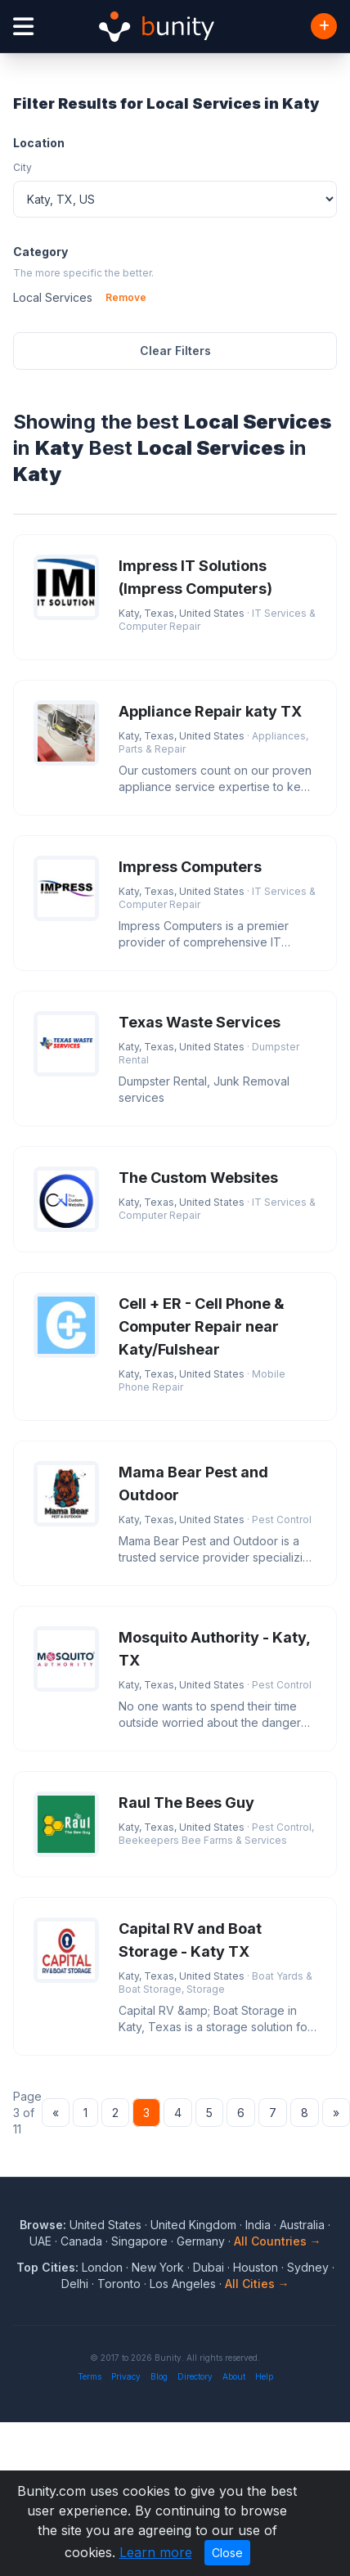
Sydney (308, 2267)
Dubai (208, 2267)
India (258, 2225)
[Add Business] (324, 26)
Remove (125, 297)
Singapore (139, 2241)
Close (227, 2553)
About (233, 2376)
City (22, 167)
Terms (89, 2376)
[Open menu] (23, 26)
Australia (302, 2225)
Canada (81, 2241)
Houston (255, 2267)
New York (158, 2267)
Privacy (126, 2376)
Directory (195, 2376)
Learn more (155, 2552)
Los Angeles (183, 2284)
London (102, 2267)
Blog (159, 2376)
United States (105, 2225)
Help (264, 2376)
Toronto (119, 2284)
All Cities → (257, 2284)
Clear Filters (175, 350)
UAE (40, 2241)
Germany (201, 2241)
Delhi (74, 2284)
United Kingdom (193, 2225)
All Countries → (277, 2241)
